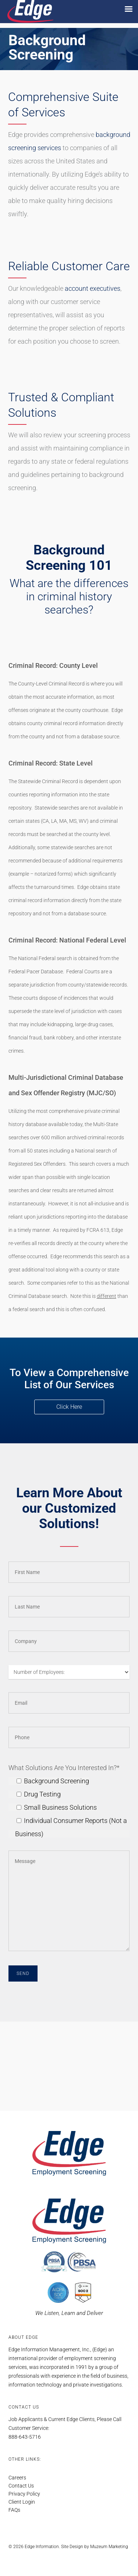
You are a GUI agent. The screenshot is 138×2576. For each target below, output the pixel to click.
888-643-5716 (24, 2437)
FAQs (14, 2509)
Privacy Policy (24, 2493)
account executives (92, 288)
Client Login (21, 2501)
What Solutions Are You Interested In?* (64, 1768)
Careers (17, 2477)
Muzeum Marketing (109, 2546)
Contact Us (21, 2485)
